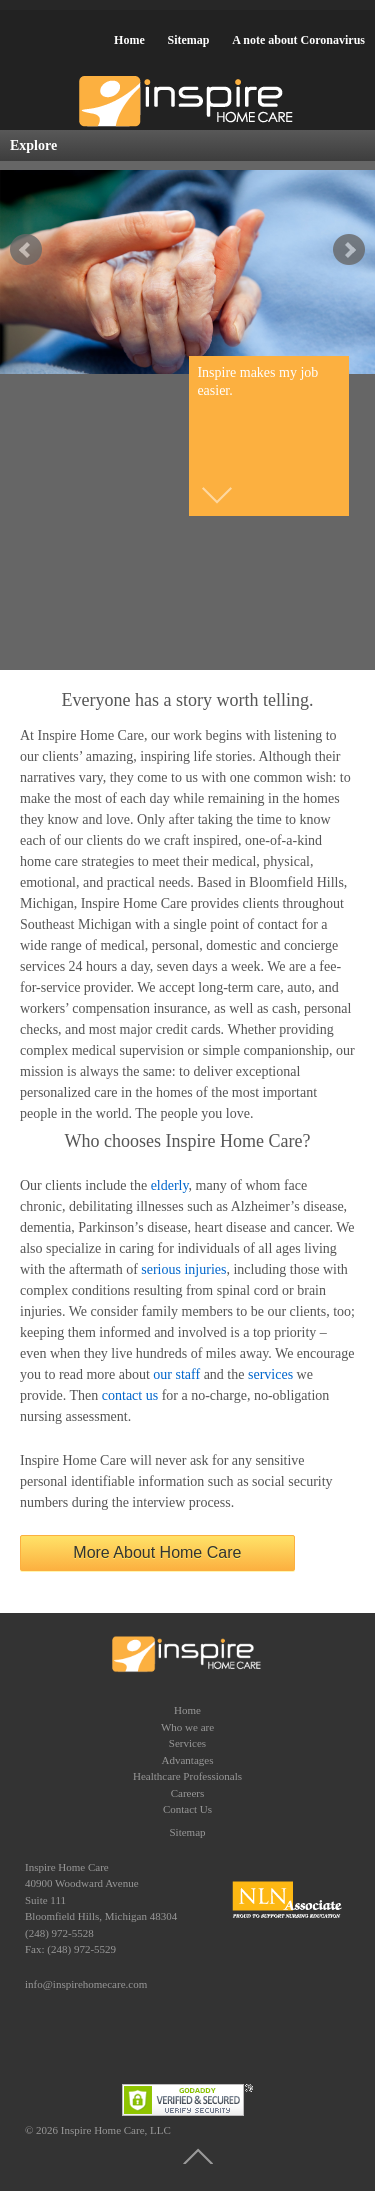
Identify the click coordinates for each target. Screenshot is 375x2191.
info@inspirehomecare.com (86, 1984)
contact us (130, 1395)
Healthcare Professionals (187, 1776)
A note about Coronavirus (298, 40)
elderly (170, 1185)
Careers (188, 1793)
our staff (176, 1374)
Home (129, 40)
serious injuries (183, 1269)
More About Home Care (157, 1552)
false (26, 250)
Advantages (188, 1760)
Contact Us (187, 1809)
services (270, 1374)
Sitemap (188, 40)
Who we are (187, 1727)
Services (187, 1743)
